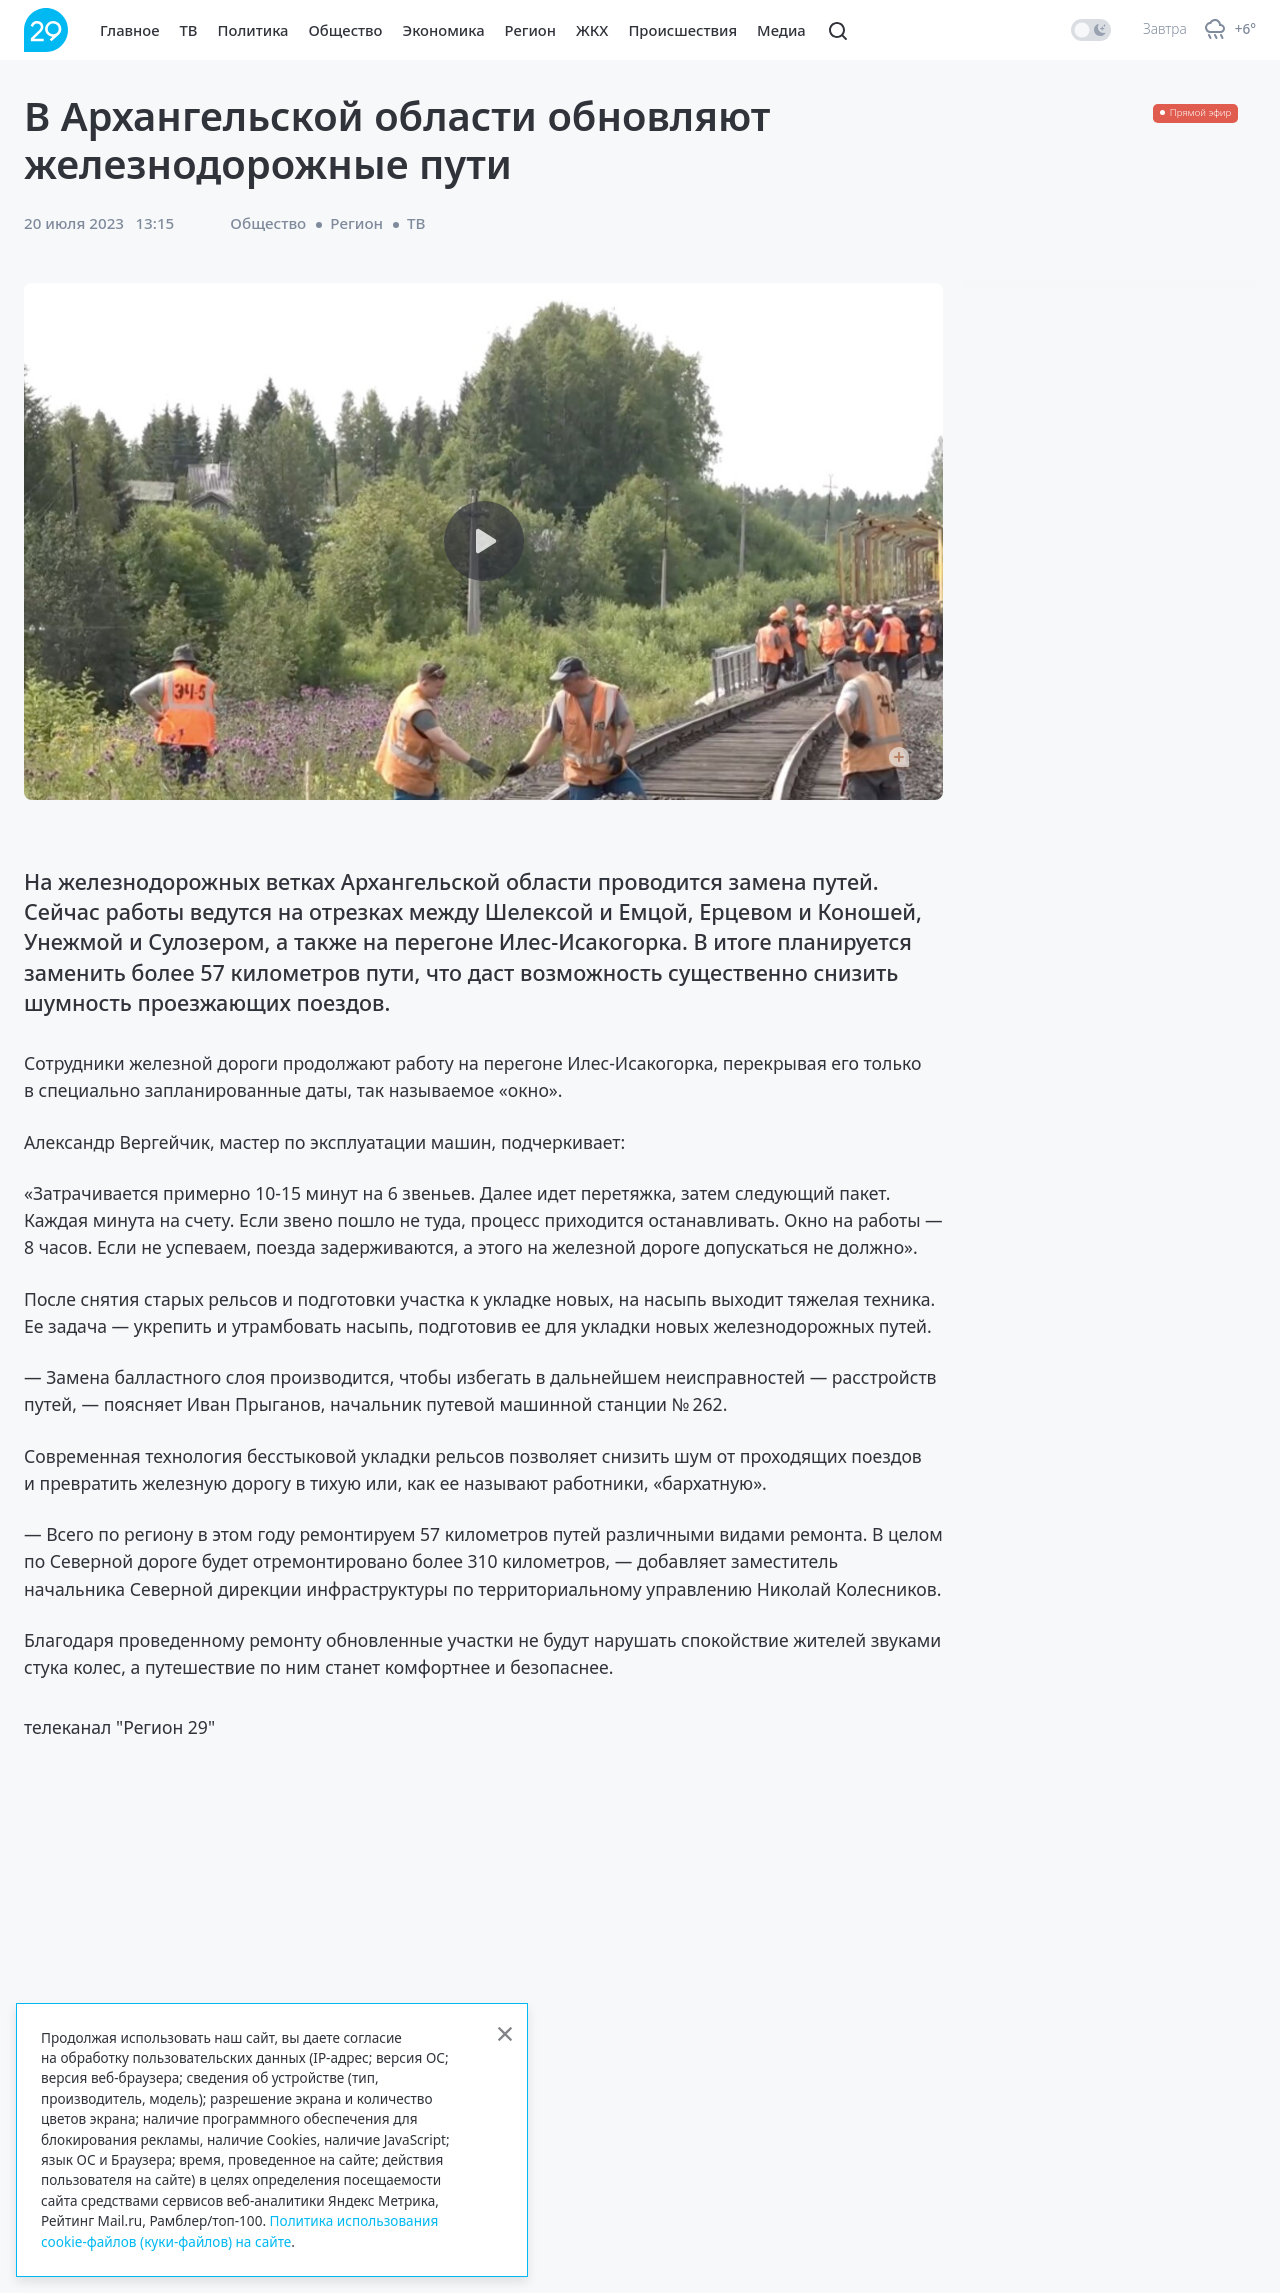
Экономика (444, 30)
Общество (346, 30)
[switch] (1091, 30)
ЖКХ (592, 30)
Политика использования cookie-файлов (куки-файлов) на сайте (239, 2230)
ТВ (189, 30)
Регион (530, 30)
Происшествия (682, 30)
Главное (130, 30)
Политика (253, 30)
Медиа (781, 30)
